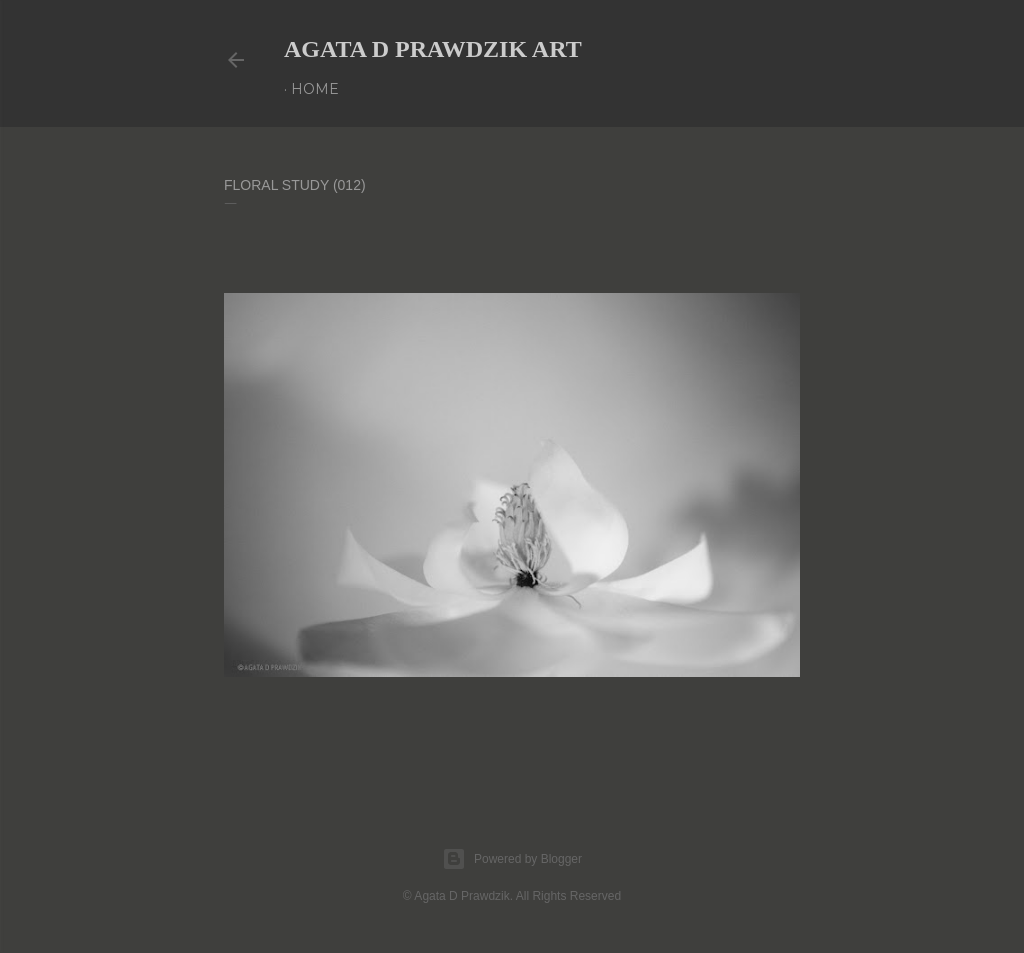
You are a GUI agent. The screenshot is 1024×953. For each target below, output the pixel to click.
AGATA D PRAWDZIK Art (433, 49)
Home (315, 89)
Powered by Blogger (512, 859)
